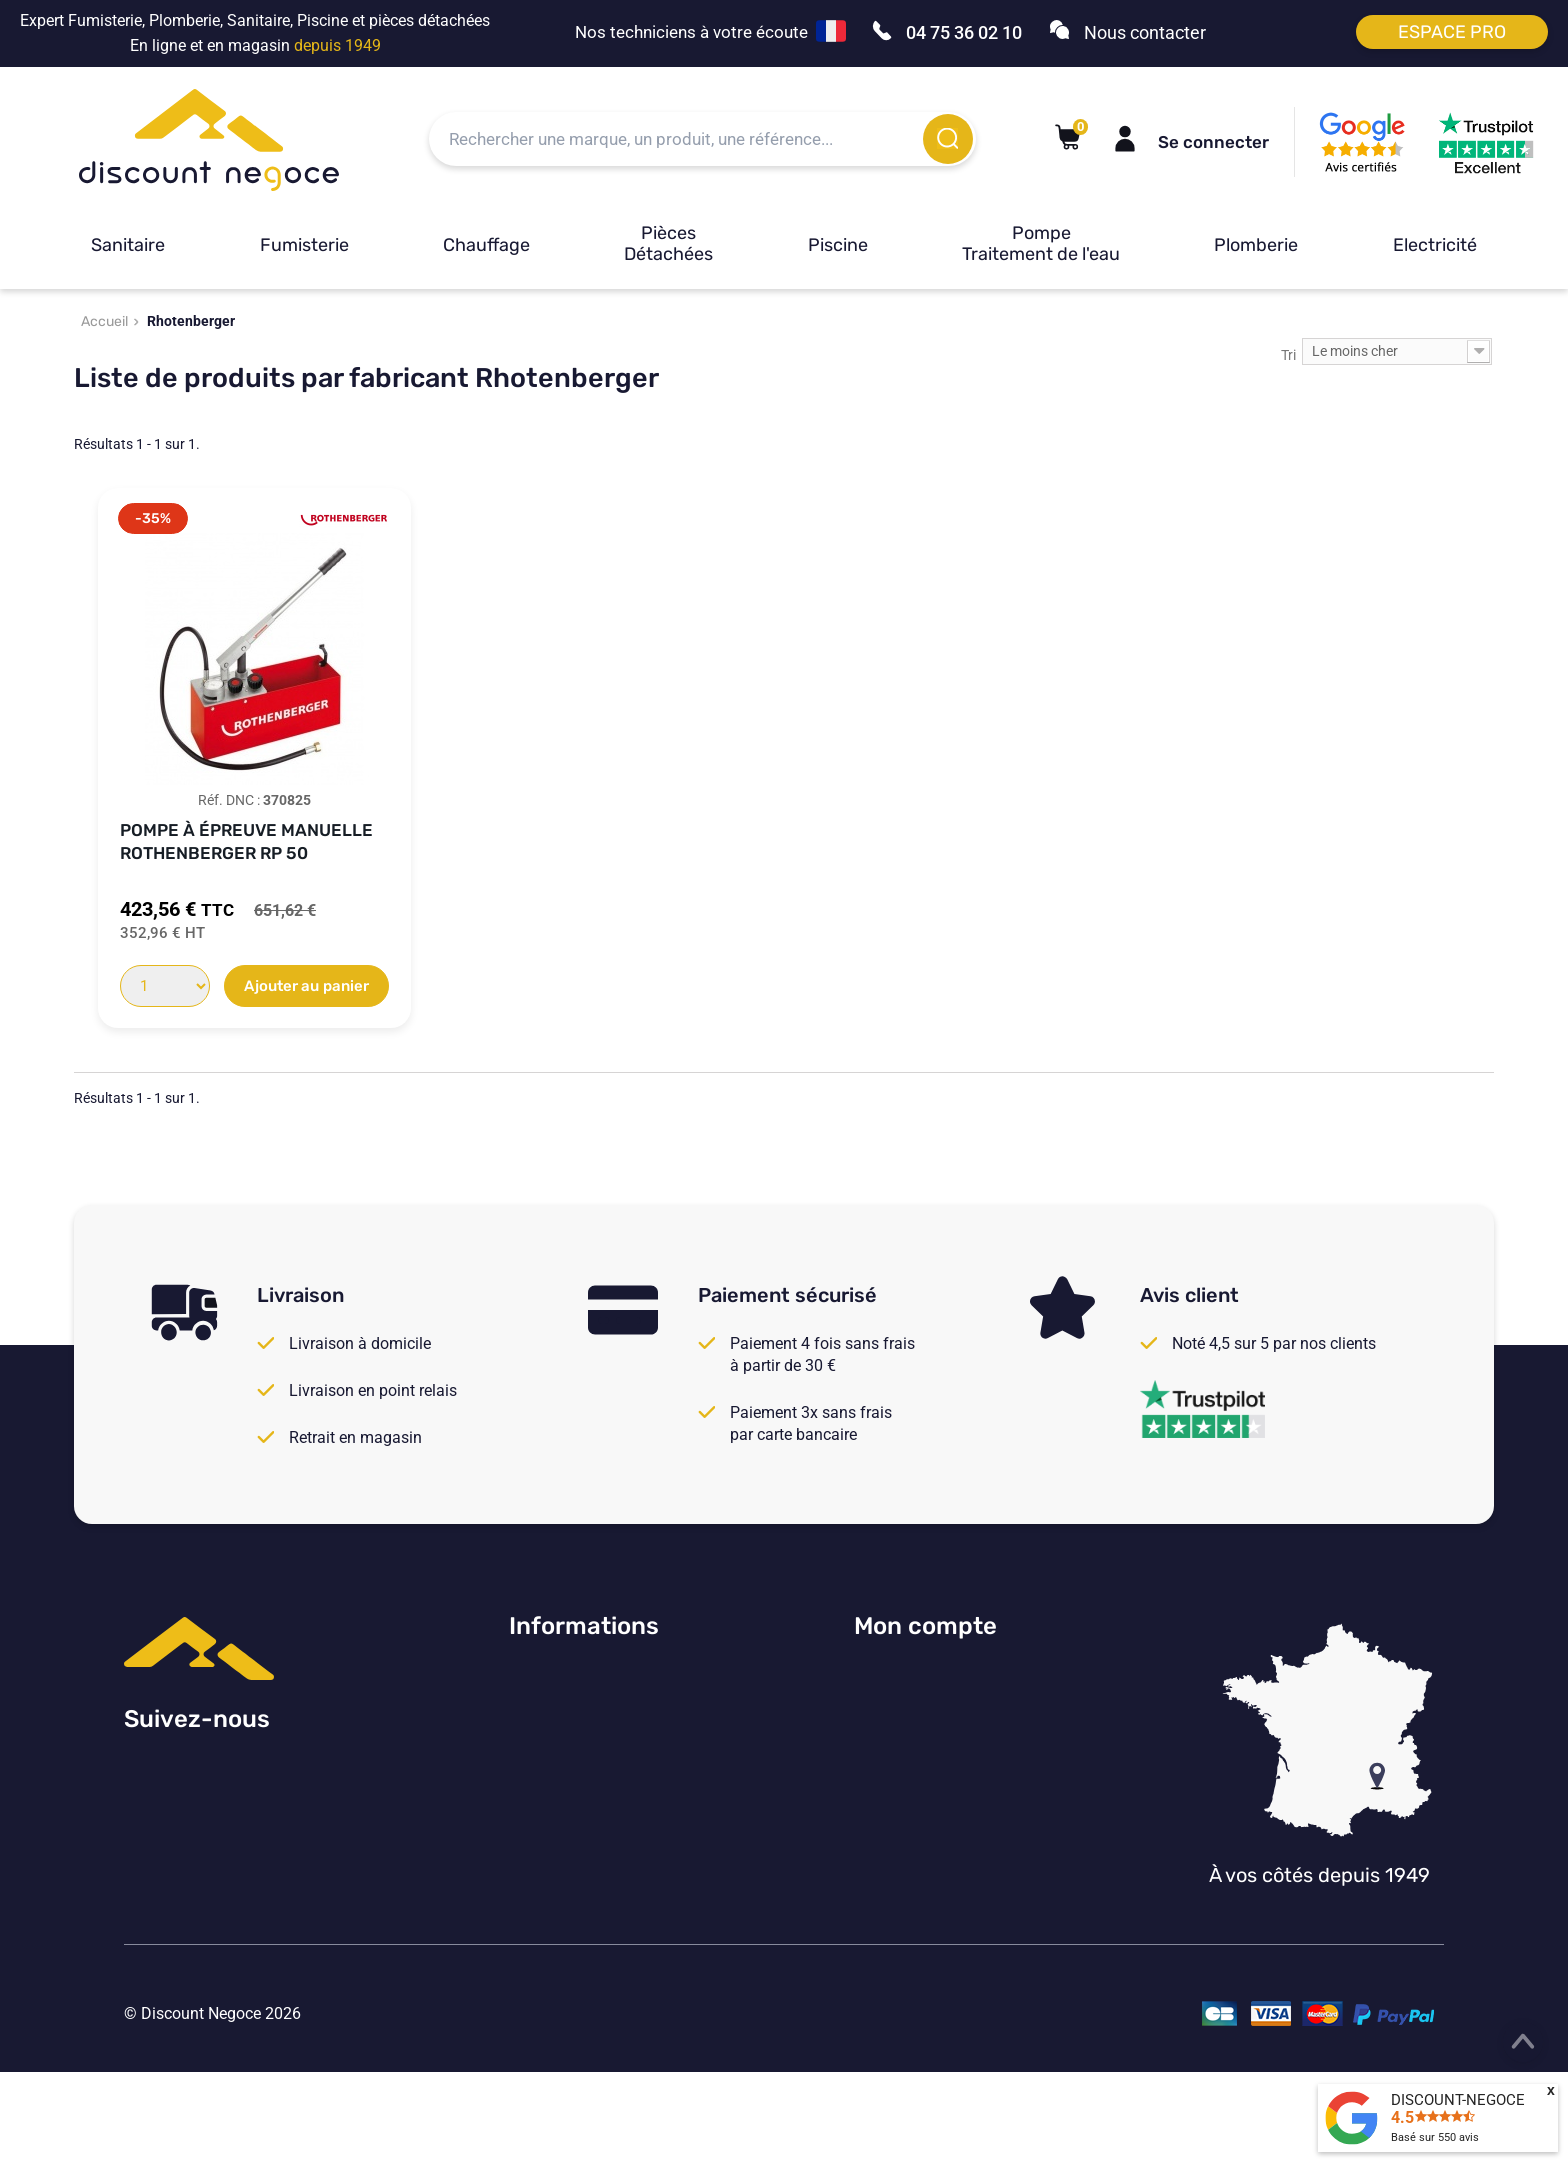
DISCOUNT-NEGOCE (1458, 2100)
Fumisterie (304, 245)
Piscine (838, 245)
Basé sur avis (1435, 2137)
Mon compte (925, 1626)
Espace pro (1452, 32)
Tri (1288, 355)
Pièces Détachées (668, 243)
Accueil (104, 321)
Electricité (1435, 245)
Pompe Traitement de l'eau (1041, 243)
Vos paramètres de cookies (604, 1843)
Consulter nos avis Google (601, 1679)
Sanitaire (128, 245)
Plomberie (1256, 245)
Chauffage (486, 245)
